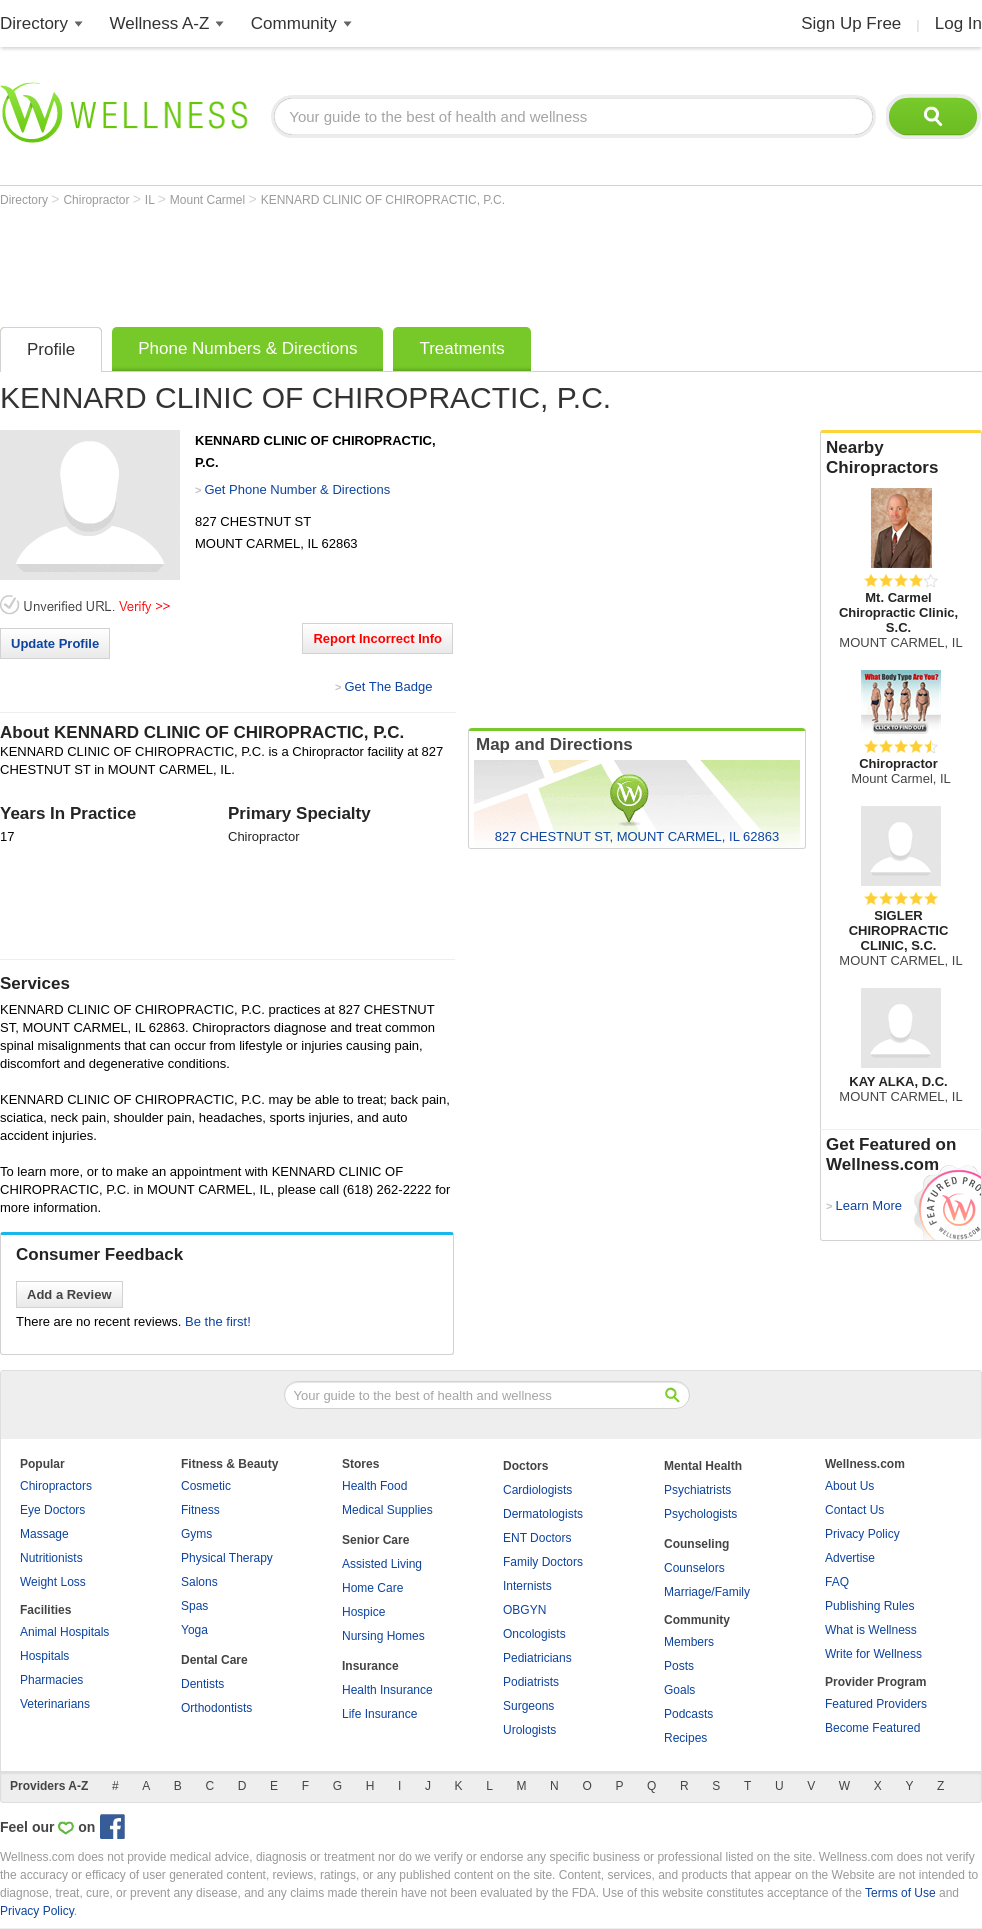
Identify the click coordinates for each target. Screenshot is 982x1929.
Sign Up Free (851, 23)
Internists (527, 1586)
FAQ (837, 1582)
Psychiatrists (697, 1490)
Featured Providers (876, 1704)
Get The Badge (388, 686)
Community (294, 23)
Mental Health (703, 1466)
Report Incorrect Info (377, 638)
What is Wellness (871, 1630)
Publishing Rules (869, 1606)
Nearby (901, 458)
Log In (958, 23)
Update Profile (55, 643)
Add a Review (69, 1294)
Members (689, 1642)
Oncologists (534, 1634)
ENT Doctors (537, 1538)
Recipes (685, 1738)
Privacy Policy (862, 1534)
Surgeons (528, 1706)
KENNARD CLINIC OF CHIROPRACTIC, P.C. (383, 200)
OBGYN (524, 1610)
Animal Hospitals (64, 1632)
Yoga (194, 1630)
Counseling (696, 1544)
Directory (34, 23)
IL (151, 200)
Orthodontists (216, 1708)
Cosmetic (206, 1486)
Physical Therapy (227, 1558)
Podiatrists (531, 1682)
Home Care (372, 1588)
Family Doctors (543, 1562)
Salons (199, 1582)
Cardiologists (537, 1490)
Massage (44, 1534)
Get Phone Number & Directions (297, 489)
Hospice (363, 1612)
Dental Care (214, 1660)
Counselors (694, 1568)
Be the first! (218, 1321)
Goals (679, 1690)
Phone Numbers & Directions (247, 348)
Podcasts (688, 1714)
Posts (679, 1666)
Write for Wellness (873, 1654)
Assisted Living (382, 1564)
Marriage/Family (707, 1592)
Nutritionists (51, 1558)
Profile (51, 349)
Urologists (529, 1730)
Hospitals (44, 1656)
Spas (194, 1606)
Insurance (370, 1666)
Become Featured (872, 1728)
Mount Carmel (209, 200)
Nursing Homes (383, 1636)
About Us (849, 1486)
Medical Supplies (387, 1510)
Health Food (374, 1486)
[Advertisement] (364, 262)
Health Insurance (387, 1690)
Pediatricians (537, 1658)
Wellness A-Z (160, 23)
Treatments (461, 348)
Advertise (850, 1558)
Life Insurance (379, 1714)
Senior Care (375, 1540)
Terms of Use (900, 1893)
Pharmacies (51, 1680)
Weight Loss (53, 1582)
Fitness (200, 1510)
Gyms (196, 1534)
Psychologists (700, 1514)
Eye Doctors (52, 1510)
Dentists (202, 1684)
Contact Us (854, 1510)
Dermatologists (543, 1514)
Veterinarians (55, 1704)
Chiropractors (56, 1486)
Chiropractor (97, 200)
